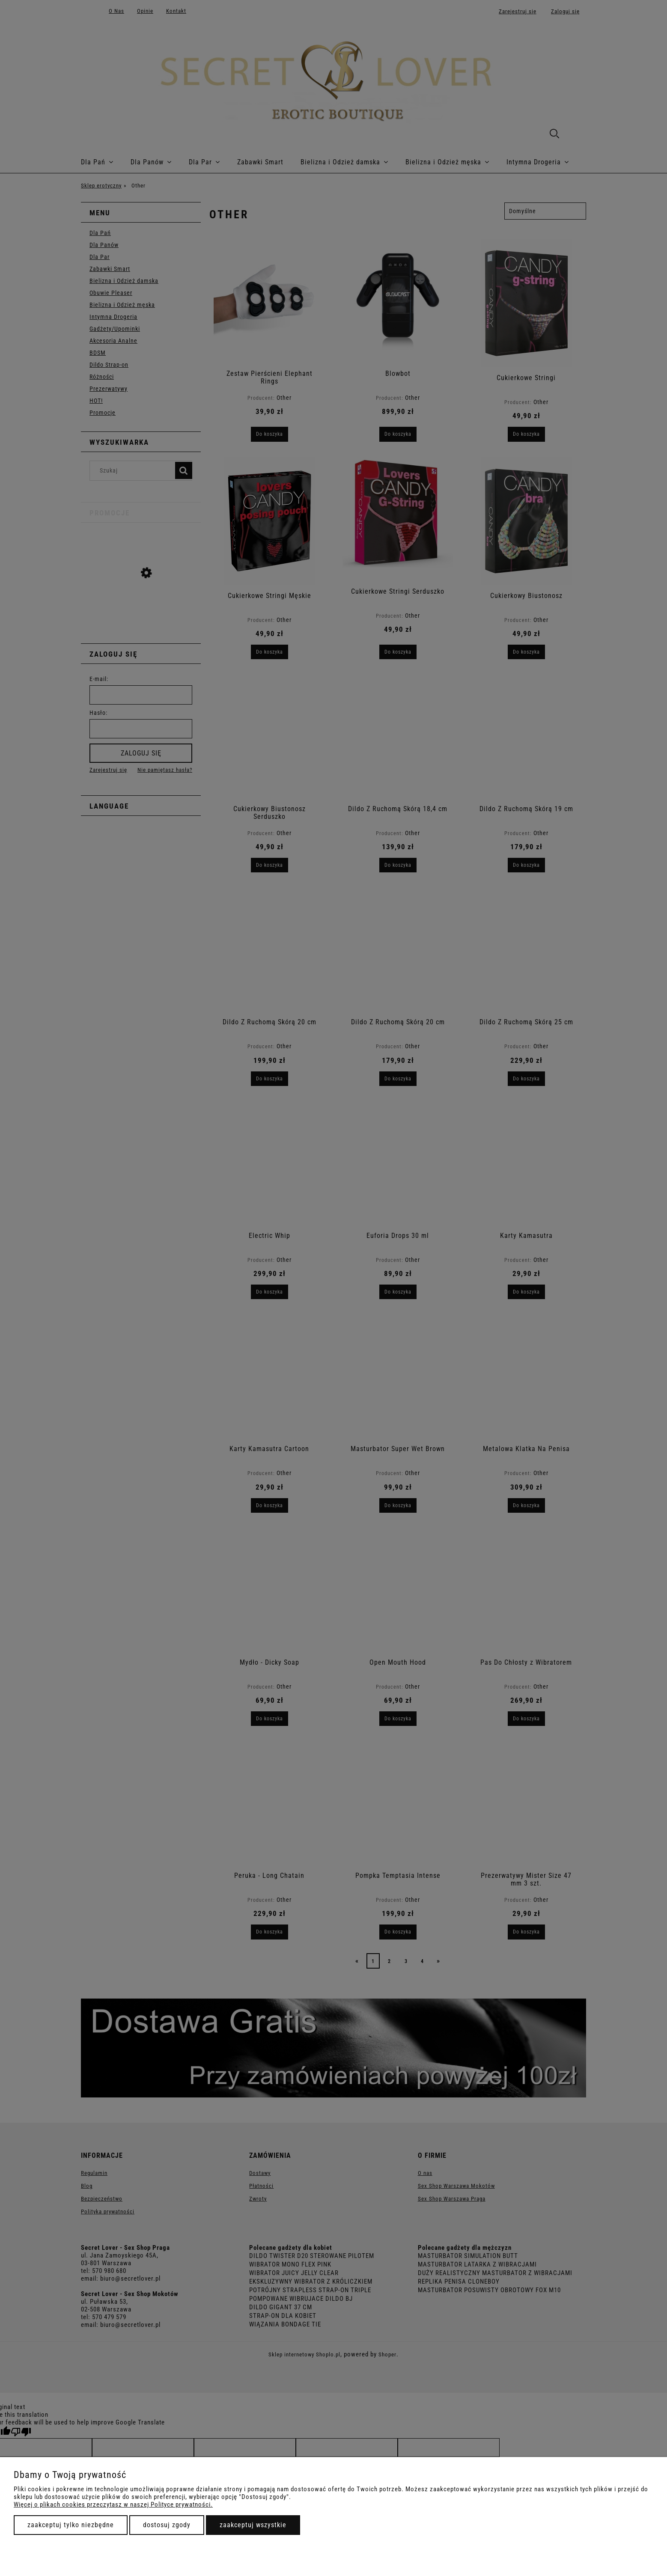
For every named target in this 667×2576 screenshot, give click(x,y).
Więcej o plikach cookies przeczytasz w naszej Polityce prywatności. (113, 2504)
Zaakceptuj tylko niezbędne (70, 2525)
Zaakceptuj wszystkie (253, 2525)
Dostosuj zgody (167, 2525)
